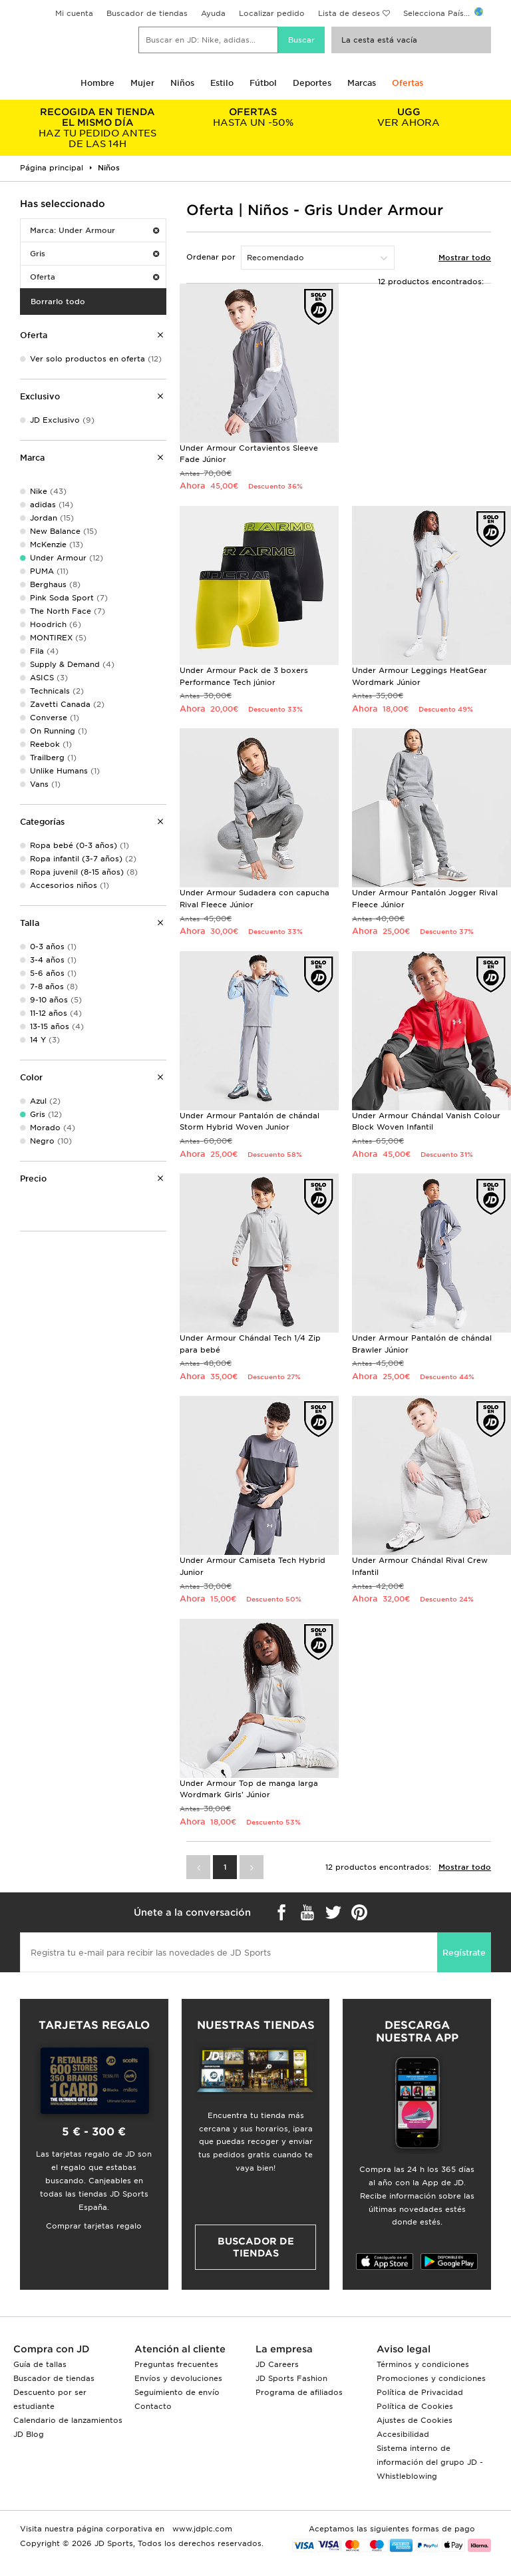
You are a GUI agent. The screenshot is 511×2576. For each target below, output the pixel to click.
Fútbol (263, 83)
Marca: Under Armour (94, 230)
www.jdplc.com (201, 2528)
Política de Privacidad (420, 2392)
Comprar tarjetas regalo (94, 2226)
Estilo (222, 83)
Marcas (361, 83)
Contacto (153, 2406)
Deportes (312, 83)
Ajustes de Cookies (414, 2420)
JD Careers (277, 2364)
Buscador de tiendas (147, 13)
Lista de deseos (349, 13)
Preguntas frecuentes (176, 2364)
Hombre (97, 83)
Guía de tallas (40, 2364)
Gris (94, 253)
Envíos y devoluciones (178, 2378)
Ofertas (407, 83)
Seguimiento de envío (177, 2392)
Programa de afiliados (299, 2392)
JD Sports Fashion (291, 2378)
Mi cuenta (74, 13)
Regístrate (464, 1953)
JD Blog (28, 2434)
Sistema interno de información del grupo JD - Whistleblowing (430, 2462)
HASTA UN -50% (253, 117)
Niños (182, 83)
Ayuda (213, 13)
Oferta (94, 277)
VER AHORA (408, 117)
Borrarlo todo (58, 301)
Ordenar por (211, 257)
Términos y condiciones (423, 2364)
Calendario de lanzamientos (67, 2420)
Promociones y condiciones (431, 2378)
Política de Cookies (415, 2406)
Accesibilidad (403, 2434)
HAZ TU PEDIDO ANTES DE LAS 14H (97, 128)
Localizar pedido (272, 13)
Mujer (142, 83)
